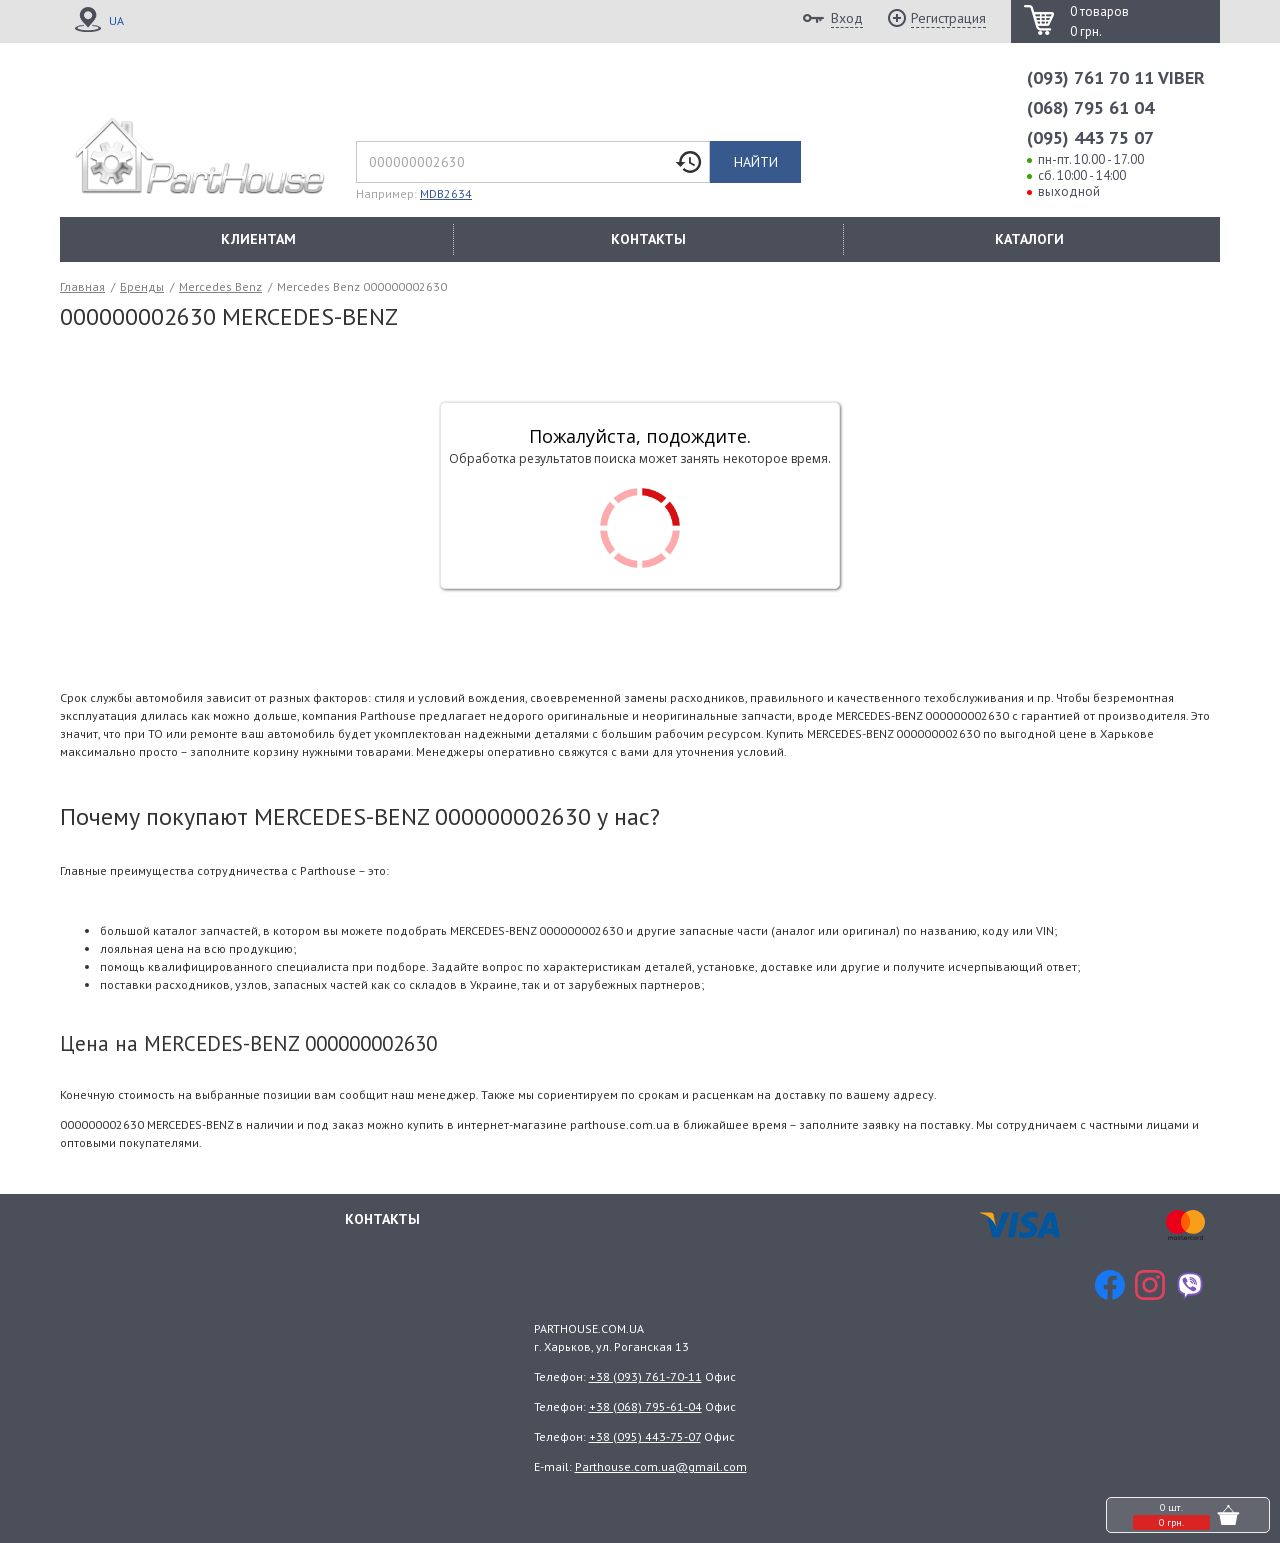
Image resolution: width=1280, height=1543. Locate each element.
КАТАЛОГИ (1029, 239)
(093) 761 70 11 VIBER (1116, 77)
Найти (756, 162)
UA (116, 20)
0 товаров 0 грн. (1099, 21)
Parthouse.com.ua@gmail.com (661, 1466)
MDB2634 (446, 193)
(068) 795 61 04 (1090, 107)
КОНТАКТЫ (648, 239)
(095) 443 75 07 (1090, 137)
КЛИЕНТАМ (258, 239)
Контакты (382, 1219)
